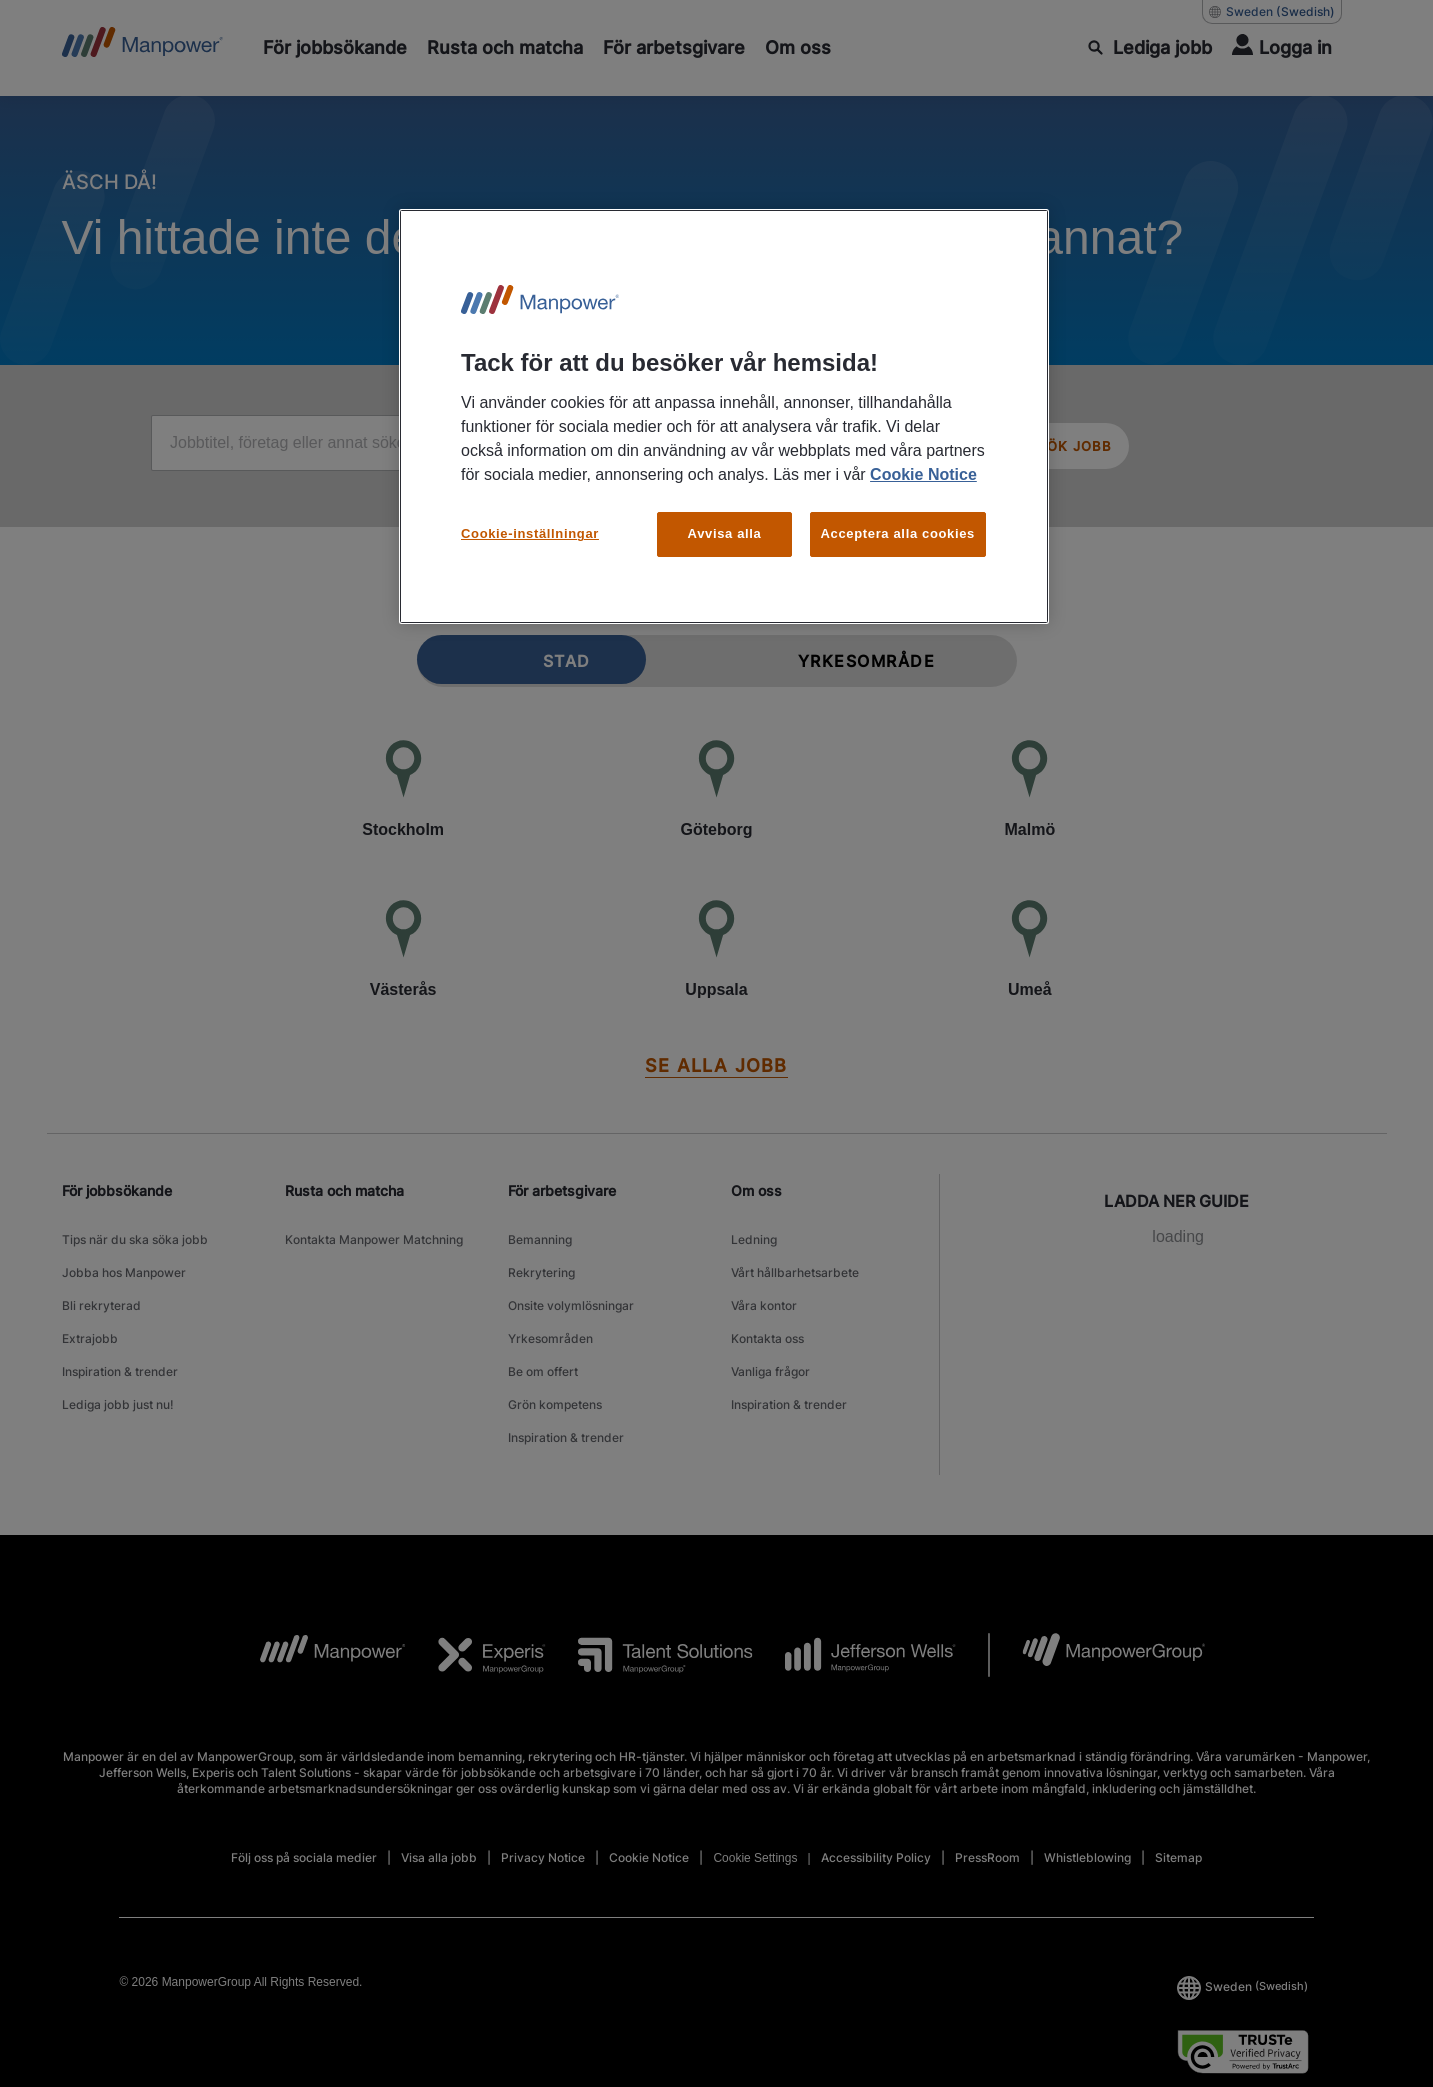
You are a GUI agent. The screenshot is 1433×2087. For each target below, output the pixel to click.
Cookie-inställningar (530, 533)
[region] (724, 416)
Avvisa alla (725, 533)
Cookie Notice (923, 474)
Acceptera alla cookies (898, 533)
